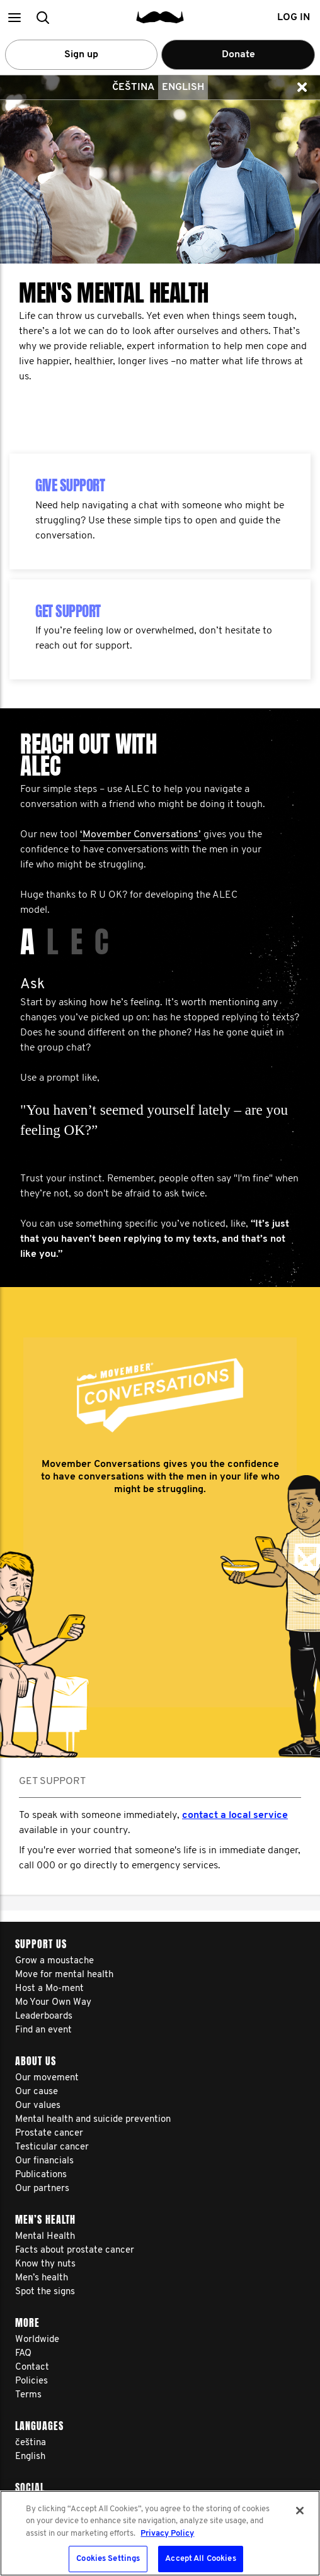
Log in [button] (293, 18)
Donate (238, 55)
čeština (133, 87)
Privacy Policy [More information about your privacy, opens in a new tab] (167, 2533)
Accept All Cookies (200, 2559)
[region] (160, 2533)
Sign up (81, 55)
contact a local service (235, 1815)
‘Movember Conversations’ (140, 835)
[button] (14, 17)
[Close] (300, 2510)
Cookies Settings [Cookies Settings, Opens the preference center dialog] (108, 2559)
